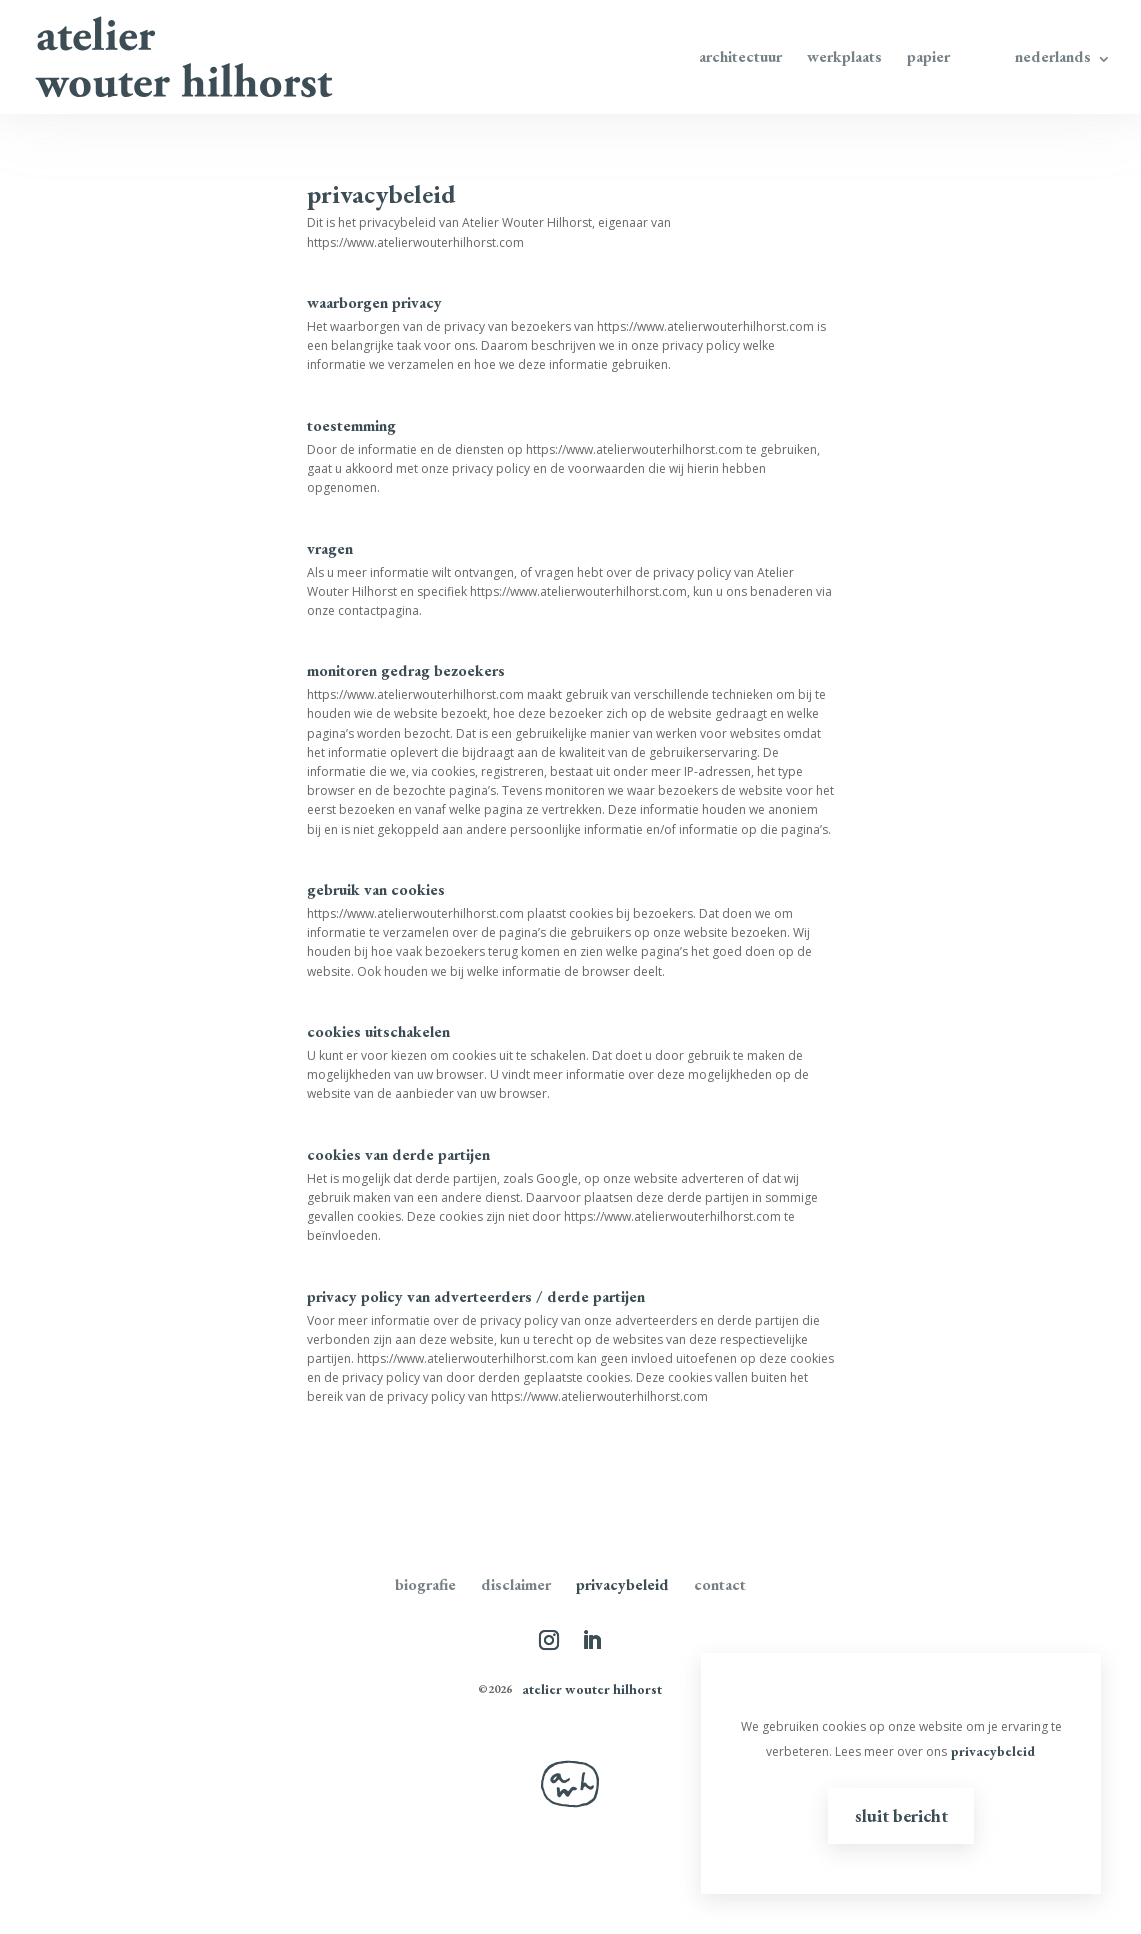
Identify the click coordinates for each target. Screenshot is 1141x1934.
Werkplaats (844, 58)
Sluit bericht (901, 1815)
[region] (901, 1773)
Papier (928, 58)
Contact (720, 1584)
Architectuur (740, 58)
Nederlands (1053, 58)
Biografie (425, 1584)
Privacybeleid (622, 1584)
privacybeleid (993, 1751)
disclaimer (516, 1584)
